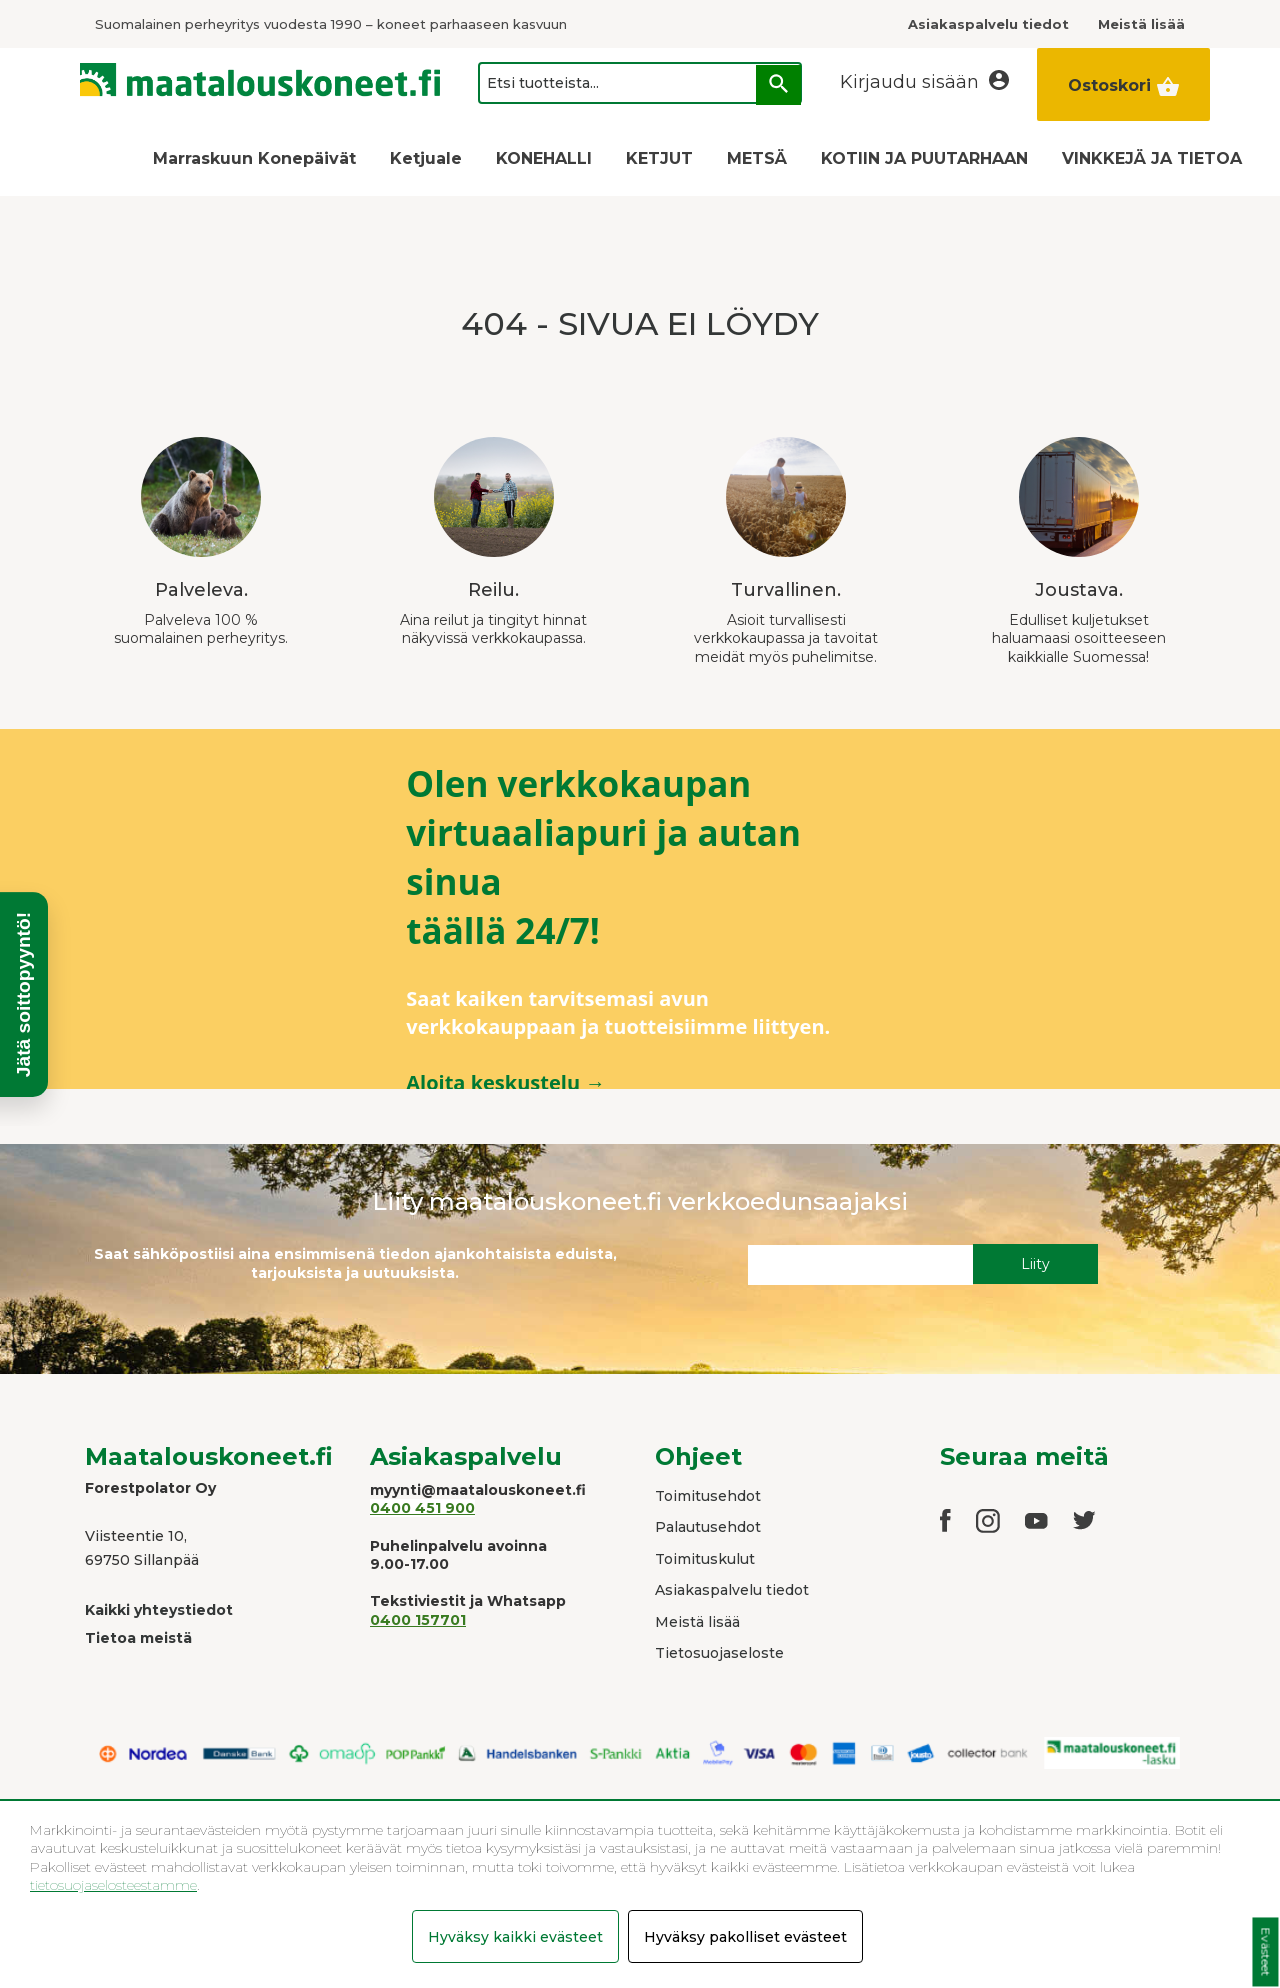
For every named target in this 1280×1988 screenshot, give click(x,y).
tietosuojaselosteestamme (113, 1885)
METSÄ (757, 158)
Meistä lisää (697, 1622)
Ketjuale (426, 158)
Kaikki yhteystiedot (159, 1610)
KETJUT (659, 158)
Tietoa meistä (138, 1638)
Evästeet (1265, 1952)
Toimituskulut (705, 1559)
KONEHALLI (544, 158)
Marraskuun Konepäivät (254, 158)
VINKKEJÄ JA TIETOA (1152, 158)
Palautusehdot (708, 1527)
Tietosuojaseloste (719, 1653)
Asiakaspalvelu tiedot (732, 1590)
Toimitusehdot (708, 1496)
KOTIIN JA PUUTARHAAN (924, 158)
